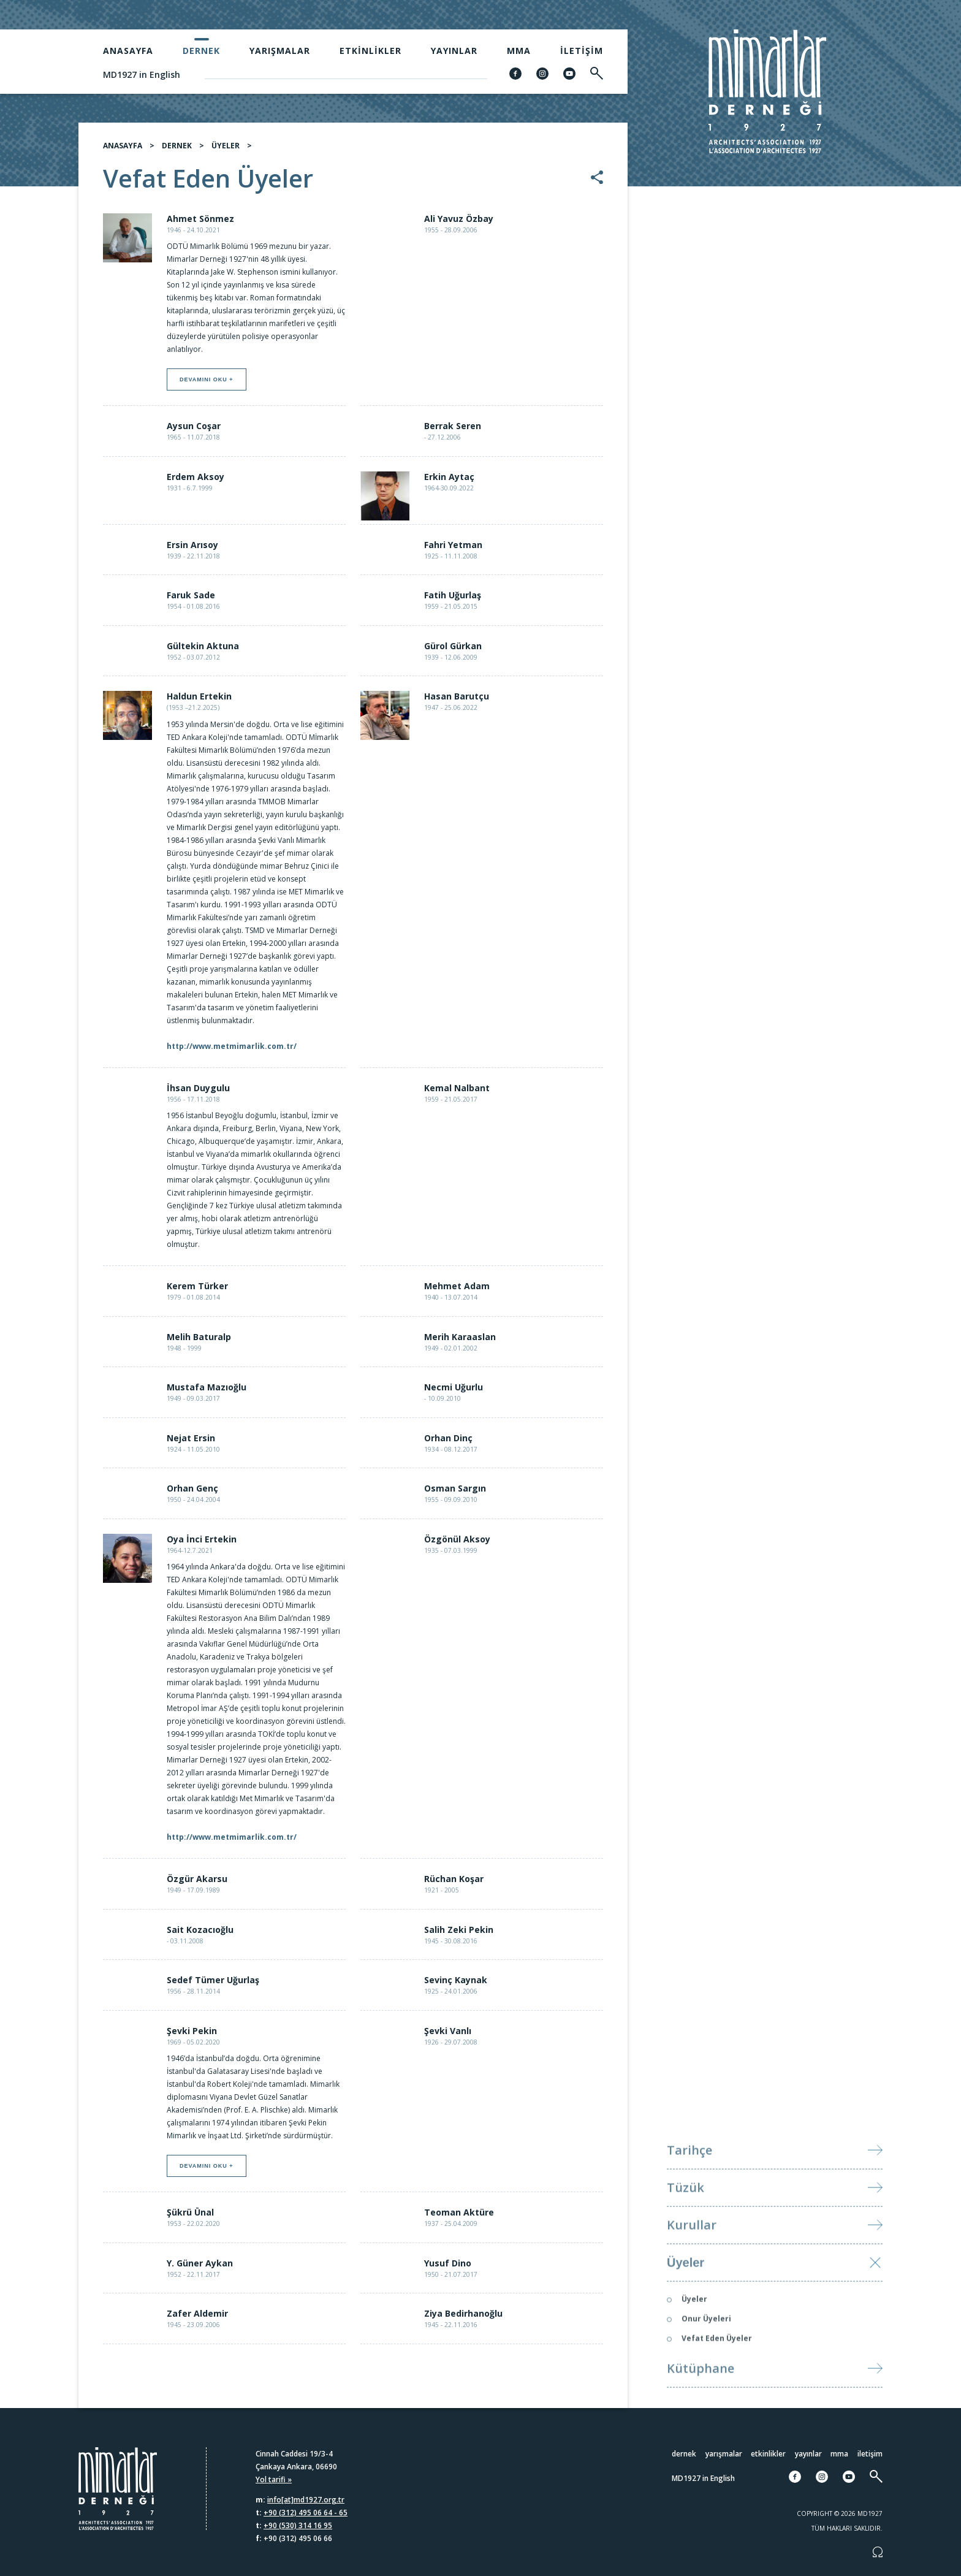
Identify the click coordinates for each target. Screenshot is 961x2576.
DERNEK (177, 152)
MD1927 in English (141, 74)
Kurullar (691, 2254)
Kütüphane (700, 2398)
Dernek (201, 50)
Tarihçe (689, 2179)
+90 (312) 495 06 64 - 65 (306, 2512)
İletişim (581, 50)
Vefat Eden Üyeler (717, 2368)
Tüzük (685, 2217)
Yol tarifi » (274, 2479)
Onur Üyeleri (706, 2348)
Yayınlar (454, 50)
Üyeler (685, 2292)
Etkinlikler (370, 50)
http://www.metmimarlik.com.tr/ (232, 1052)
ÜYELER (225, 152)
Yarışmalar (279, 50)
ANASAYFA (122, 152)
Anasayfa (128, 50)
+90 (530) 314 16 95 (298, 2525)
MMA (519, 50)
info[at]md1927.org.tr (305, 2499)
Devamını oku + (207, 386)
